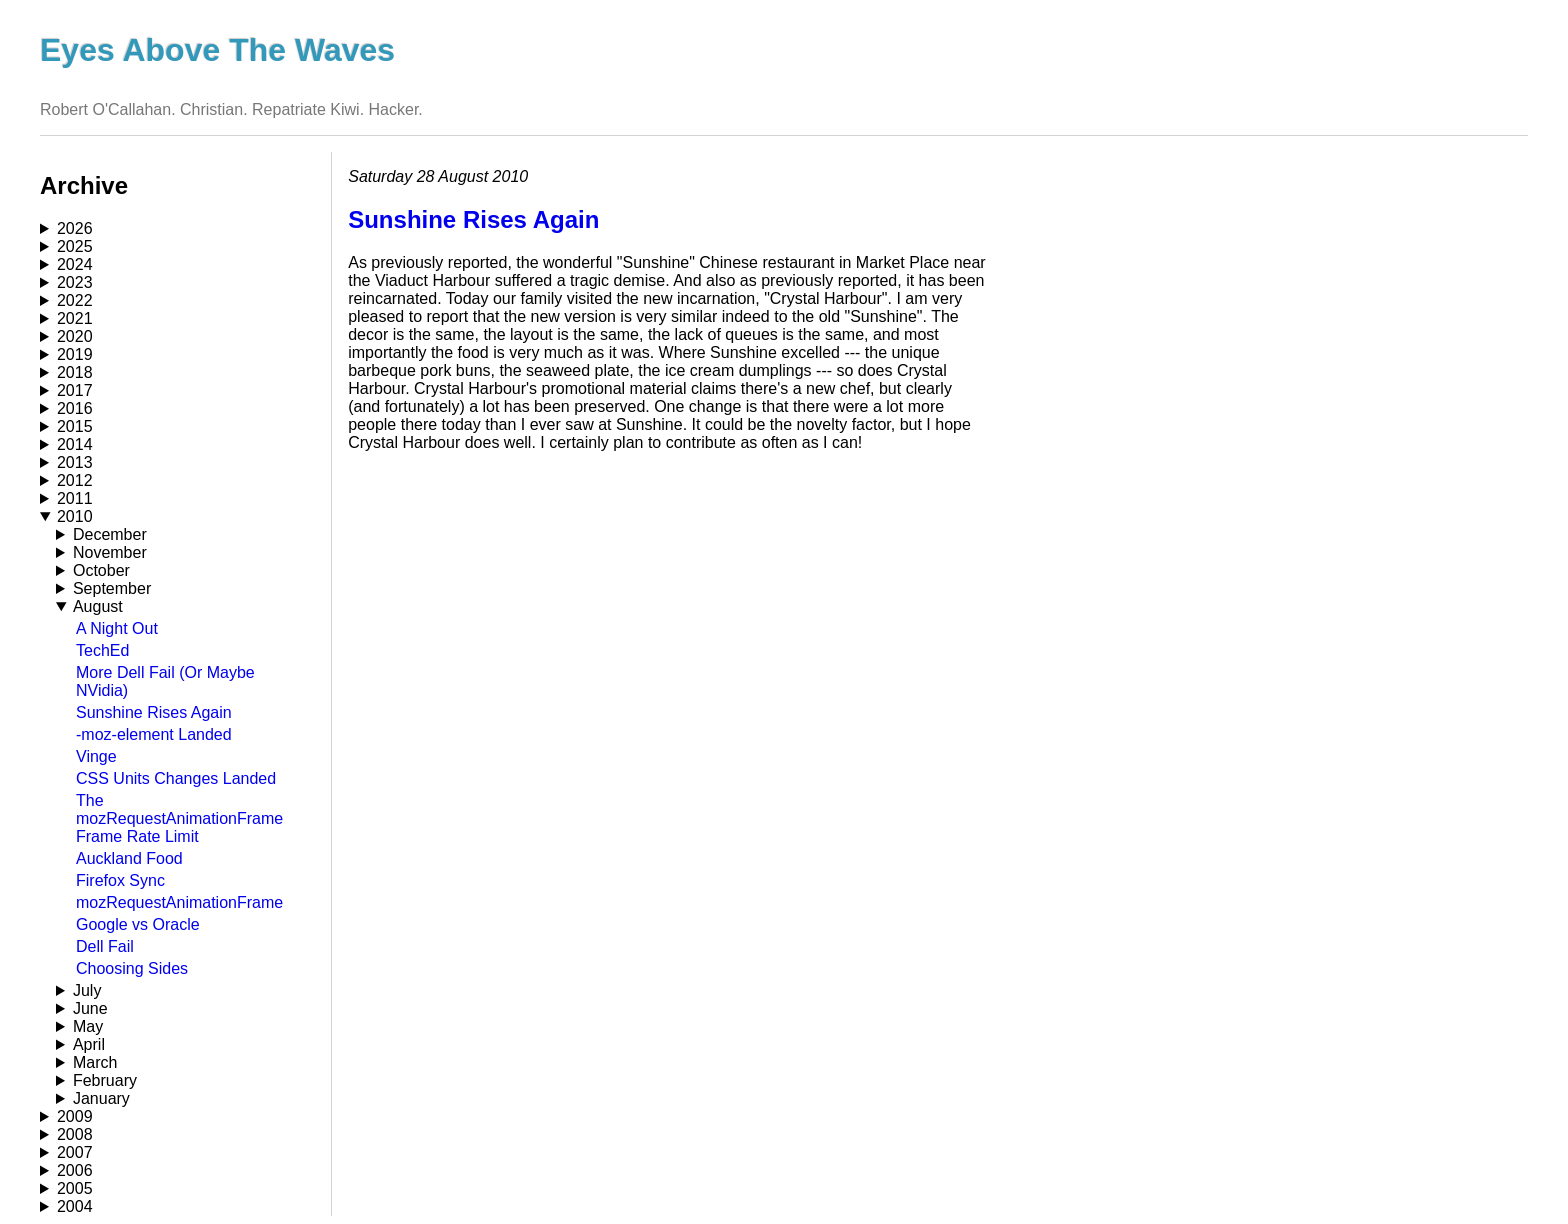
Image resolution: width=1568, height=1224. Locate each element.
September (112, 588)
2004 (75, 1206)
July (87, 990)
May (88, 1026)
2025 (75, 246)
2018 (75, 372)
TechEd (102, 650)
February (105, 1080)
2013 (75, 462)
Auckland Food (129, 858)
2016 (75, 408)
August (98, 606)
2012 (75, 480)
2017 (75, 390)
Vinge (96, 756)
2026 (75, 228)
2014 (75, 444)
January (101, 1098)
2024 (75, 264)
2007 (75, 1152)
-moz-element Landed (154, 734)
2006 (75, 1170)
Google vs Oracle (138, 924)
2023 (75, 282)
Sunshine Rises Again (154, 712)
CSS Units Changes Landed (176, 778)
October (101, 570)
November (110, 552)
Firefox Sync (120, 880)
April (89, 1044)
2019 (75, 354)
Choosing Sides (132, 968)
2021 (75, 318)
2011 (75, 498)
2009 (75, 1116)
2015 (75, 426)
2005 (75, 1188)
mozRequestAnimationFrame (179, 902)
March (95, 1062)
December (110, 534)
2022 (75, 300)
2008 (75, 1134)
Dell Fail (105, 946)
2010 (75, 516)
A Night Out (117, 628)
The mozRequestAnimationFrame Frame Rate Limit (179, 818)
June (90, 1008)
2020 (75, 336)
